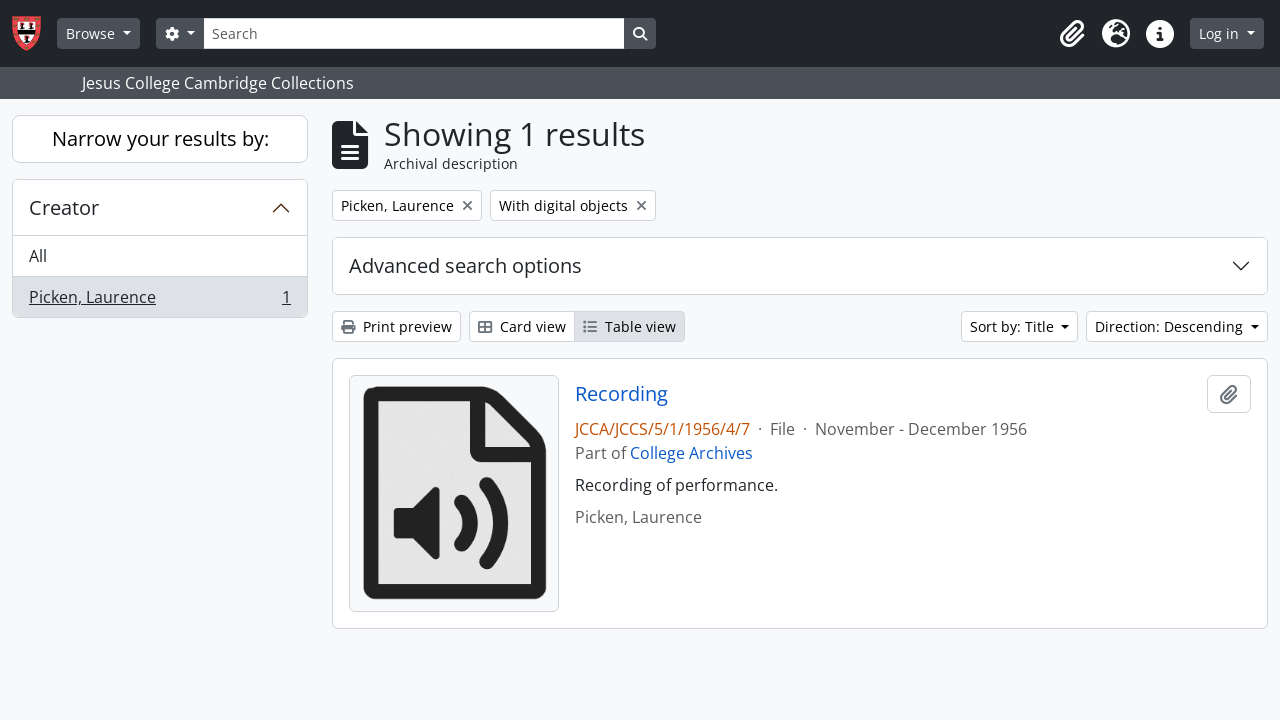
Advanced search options (465, 265)
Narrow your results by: (160, 138)
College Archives (691, 453)
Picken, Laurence (159, 301)
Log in (1221, 33)
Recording (621, 394)
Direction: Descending (1171, 326)
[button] (1072, 34)
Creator (64, 207)
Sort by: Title (1014, 326)
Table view (629, 326)
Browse (92, 33)
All (38, 256)
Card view (522, 326)
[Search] (414, 33)
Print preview (396, 326)
